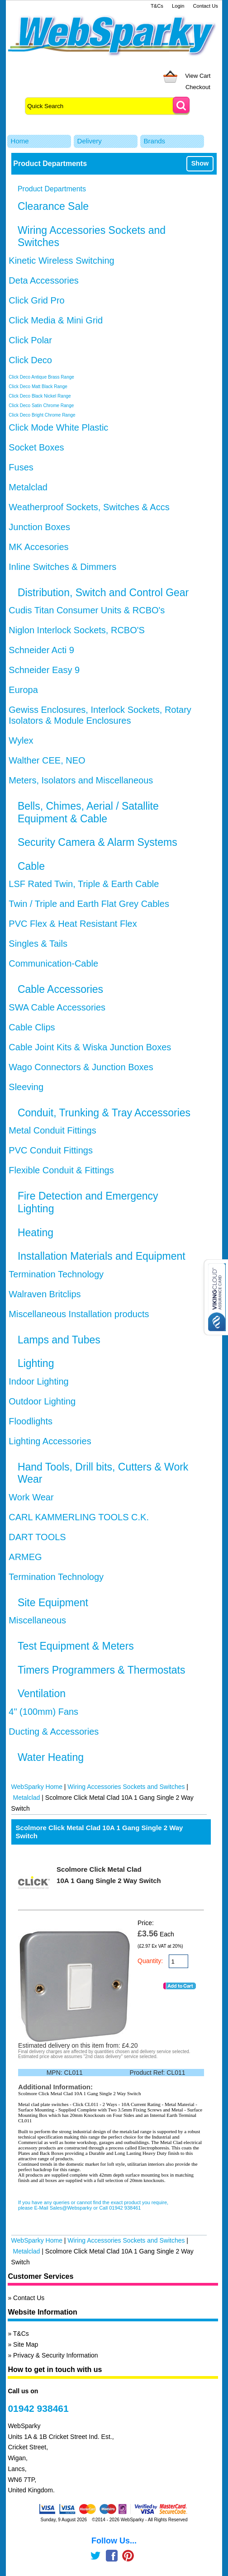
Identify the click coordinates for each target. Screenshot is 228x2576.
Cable (31, 866)
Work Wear (31, 1497)
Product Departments (52, 189)
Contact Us (205, 6)
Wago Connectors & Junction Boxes (81, 1067)
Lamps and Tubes (59, 1340)
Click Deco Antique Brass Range (41, 377)
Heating (35, 1232)
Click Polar (30, 340)
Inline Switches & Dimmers (62, 567)
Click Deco (30, 360)
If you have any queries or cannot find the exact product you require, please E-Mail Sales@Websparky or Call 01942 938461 (93, 2205)
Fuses (21, 467)
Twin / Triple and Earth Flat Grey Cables (89, 904)
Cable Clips (32, 1027)
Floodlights (30, 1421)
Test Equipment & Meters (76, 1646)
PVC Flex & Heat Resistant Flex (73, 924)
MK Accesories (38, 547)
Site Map (25, 2344)
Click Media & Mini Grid (56, 320)
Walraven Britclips (45, 1294)
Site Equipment (53, 1602)
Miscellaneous (37, 1620)
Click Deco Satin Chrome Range (41, 405)
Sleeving (26, 1087)
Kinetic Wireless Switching (61, 261)
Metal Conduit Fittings (52, 1130)
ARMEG (25, 1557)
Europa (23, 690)
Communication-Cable (53, 963)
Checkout (197, 87)
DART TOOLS (37, 1537)
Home (20, 141)
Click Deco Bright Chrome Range (42, 415)
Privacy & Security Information (55, 2355)
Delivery (89, 141)
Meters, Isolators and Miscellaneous (81, 780)
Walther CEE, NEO (47, 760)
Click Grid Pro (36, 300)
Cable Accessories (60, 989)
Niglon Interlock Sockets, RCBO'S (77, 630)
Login (178, 6)
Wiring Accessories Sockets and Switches (126, 1786)
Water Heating (51, 1757)
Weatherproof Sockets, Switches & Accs (89, 507)
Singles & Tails (38, 944)
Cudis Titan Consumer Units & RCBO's (87, 610)
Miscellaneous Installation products (79, 1314)
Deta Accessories (44, 280)
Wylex (21, 740)
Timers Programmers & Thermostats (101, 1670)
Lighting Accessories (50, 1441)
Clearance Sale (53, 206)
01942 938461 (38, 2408)
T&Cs (157, 6)
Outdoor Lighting (42, 1401)
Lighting (36, 1363)
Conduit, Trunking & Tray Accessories (104, 1113)
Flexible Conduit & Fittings (61, 1170)
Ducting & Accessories (54, 1731)
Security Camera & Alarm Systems (97, 842)
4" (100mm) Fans (43, 1712)
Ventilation (42, 1693)
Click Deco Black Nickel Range (40, 396)
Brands (155, 141)
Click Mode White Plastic (58, 427)
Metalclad (28, 487)
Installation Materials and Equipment (101, 1256)
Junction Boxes (39, 527)
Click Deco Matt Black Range (38, 386)
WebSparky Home (36, 1786)
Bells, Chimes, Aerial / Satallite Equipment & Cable (88, 812)
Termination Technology (56, 1274)
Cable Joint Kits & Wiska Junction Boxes (90, 1047)
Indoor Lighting (38, 1381)
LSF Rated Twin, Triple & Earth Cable (84, 884)
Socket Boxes (36, 447)
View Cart (197, 75)
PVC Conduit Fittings (51, 1150)
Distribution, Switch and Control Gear (103, 592)
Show (200, 163)
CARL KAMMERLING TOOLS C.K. (79, 1517)
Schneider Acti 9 (41, 650)
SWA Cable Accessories (57, 1007)
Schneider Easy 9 (44, 670)
